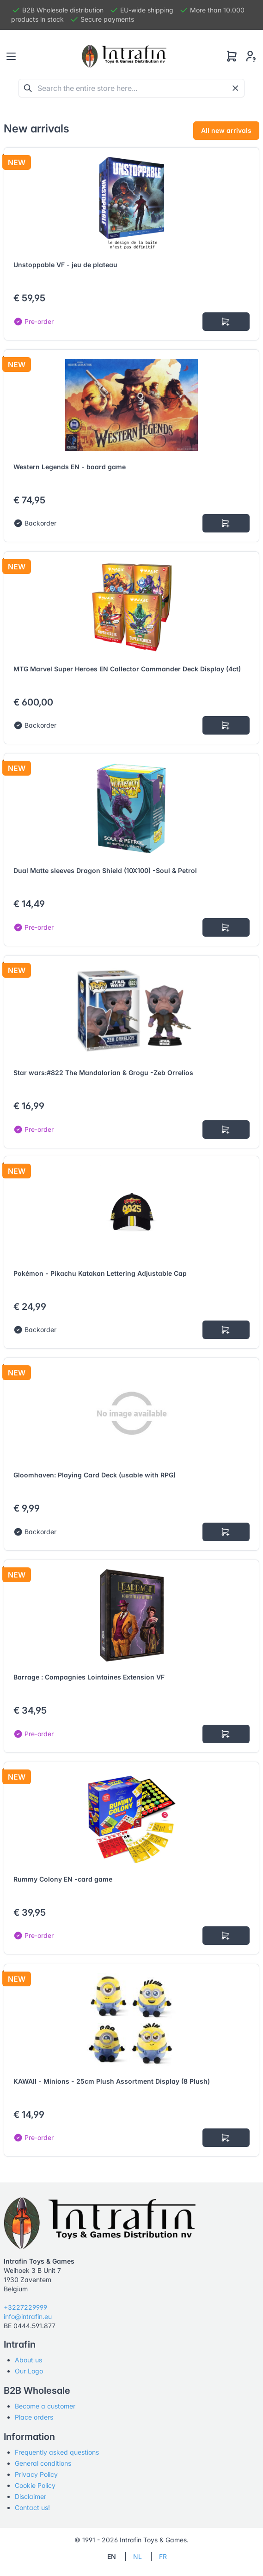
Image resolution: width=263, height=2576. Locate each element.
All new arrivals (226, 130)
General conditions (43, 2463)
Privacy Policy (36, 2474)
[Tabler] (124, 56)
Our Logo (29, 2371)
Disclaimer (30, 2496)
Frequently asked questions (57, 2452)
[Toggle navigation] (11, 56)
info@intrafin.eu (28, 2316)
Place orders (34, 2417)
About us (28, 2360)
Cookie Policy (35, 2485)
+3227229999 (25, 2307)
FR (163, 2556)
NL (137, 2556)
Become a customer (45, 2406)
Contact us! (32, 2507)
